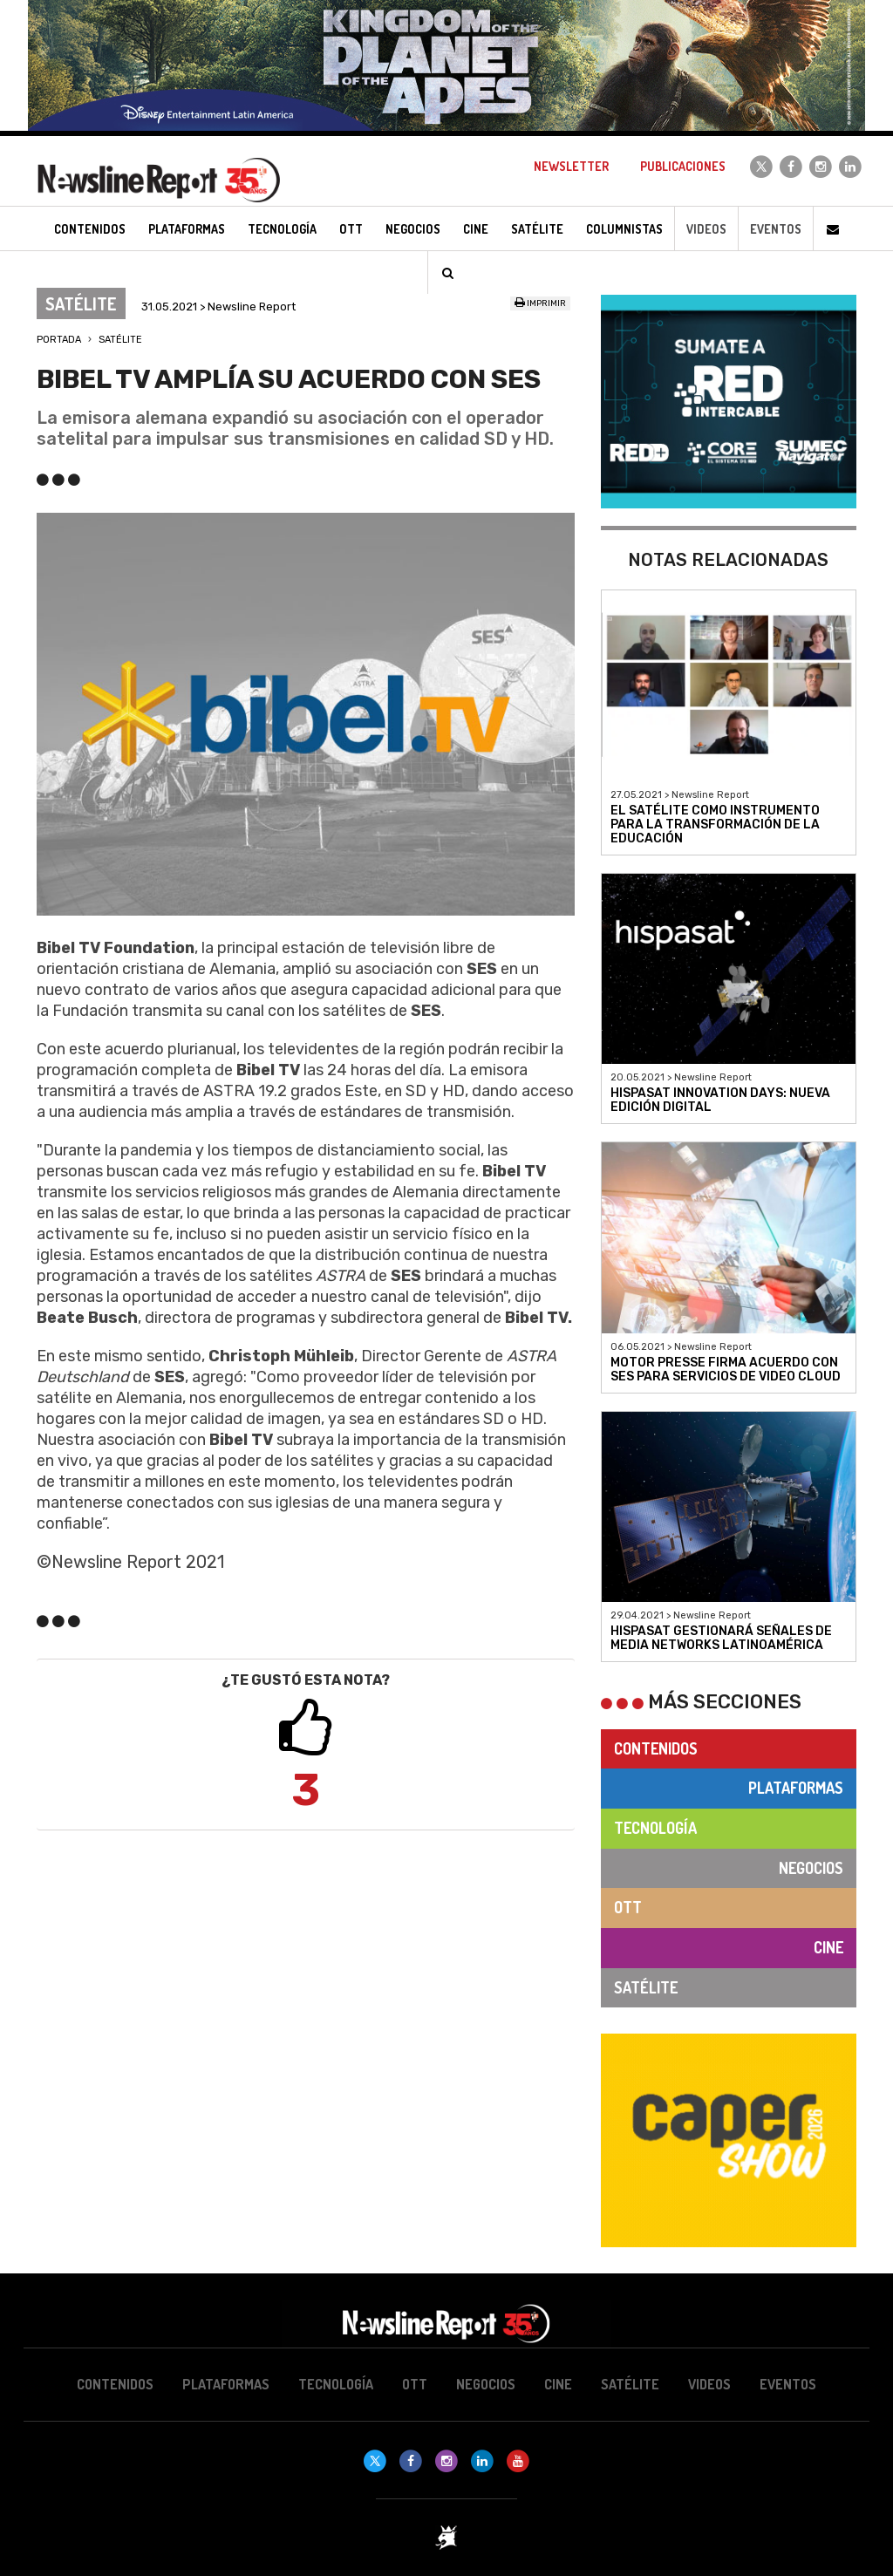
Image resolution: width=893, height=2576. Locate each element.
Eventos (775, 228)
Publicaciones (683, 166)
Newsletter (571, 166)
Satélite (120, 339)
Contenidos (656, 1748)
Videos (706, 228)
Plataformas (795, 1787)
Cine (828, 1947)
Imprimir (540, 303)
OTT (628, 1907)
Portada (59, 339)
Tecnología (655, 1827)
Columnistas (624, 228)
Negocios (811, 1867)
